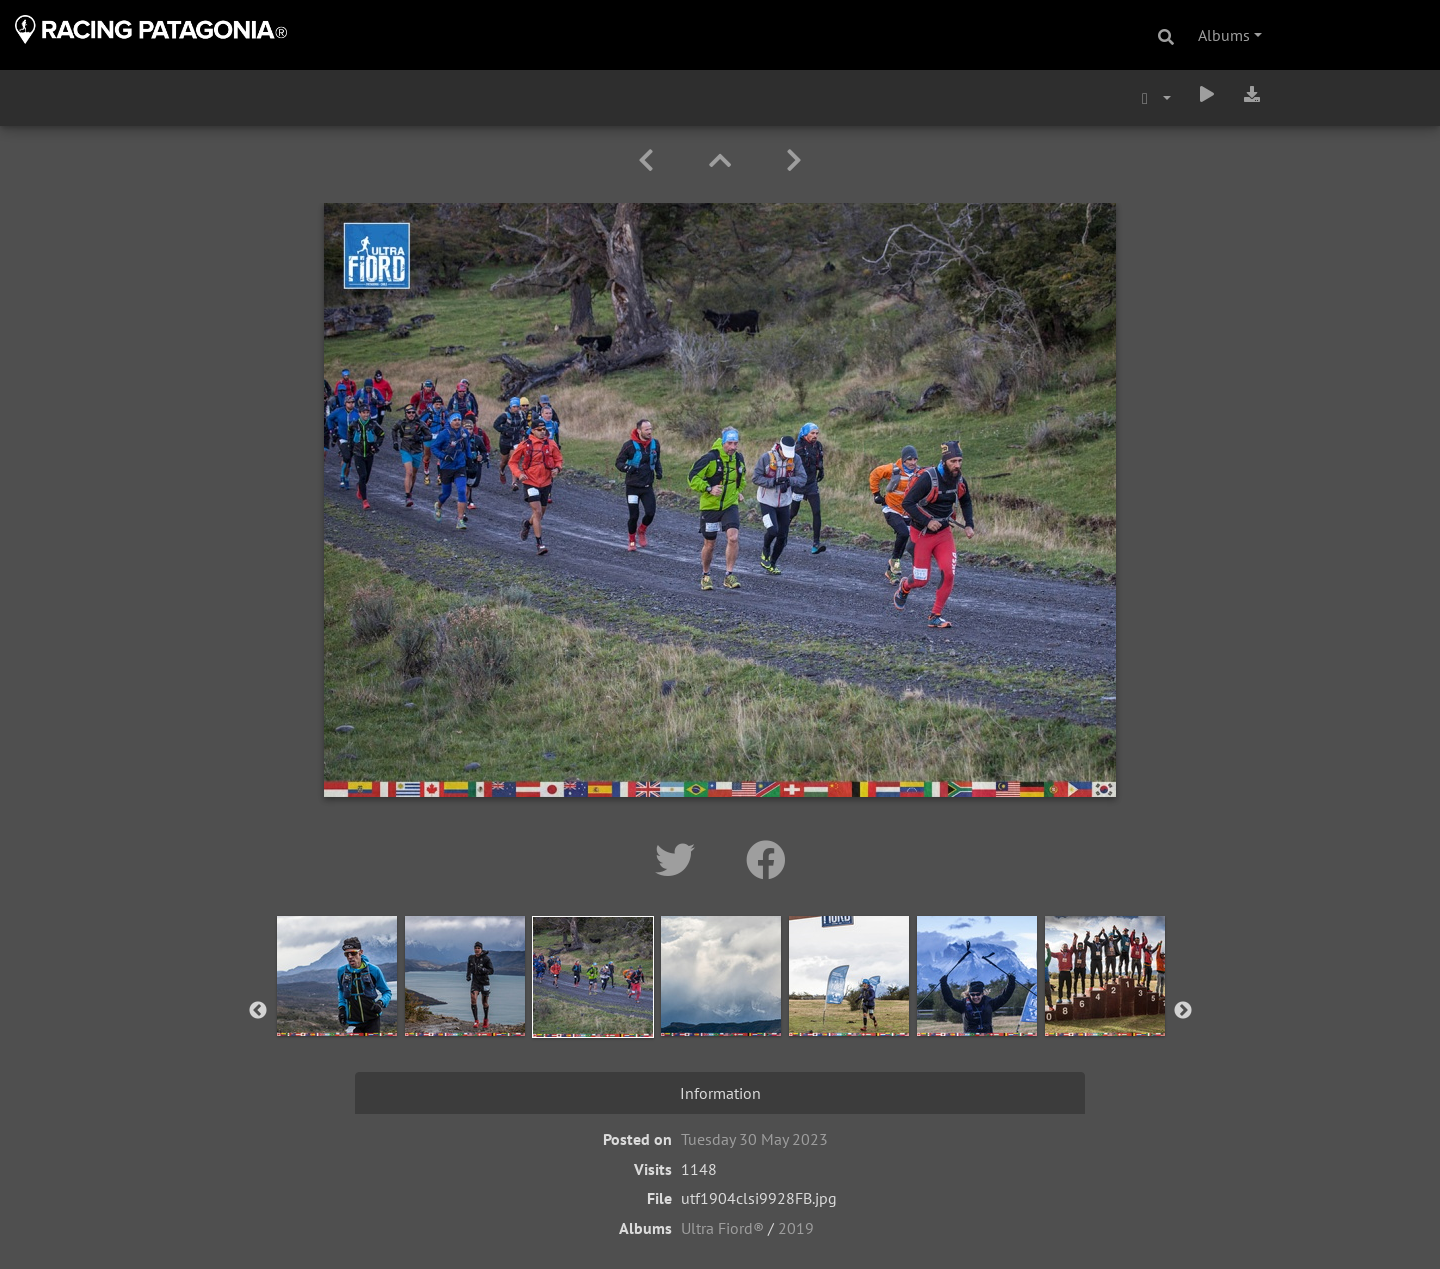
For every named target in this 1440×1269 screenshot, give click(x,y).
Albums (1224, 35)
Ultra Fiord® (722, 1228)
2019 (796, 1228)
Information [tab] (720, 1093)
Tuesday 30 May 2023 (754, 1139)
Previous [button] (258, 1011)
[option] (337, 1007)
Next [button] (1183, 1011)
